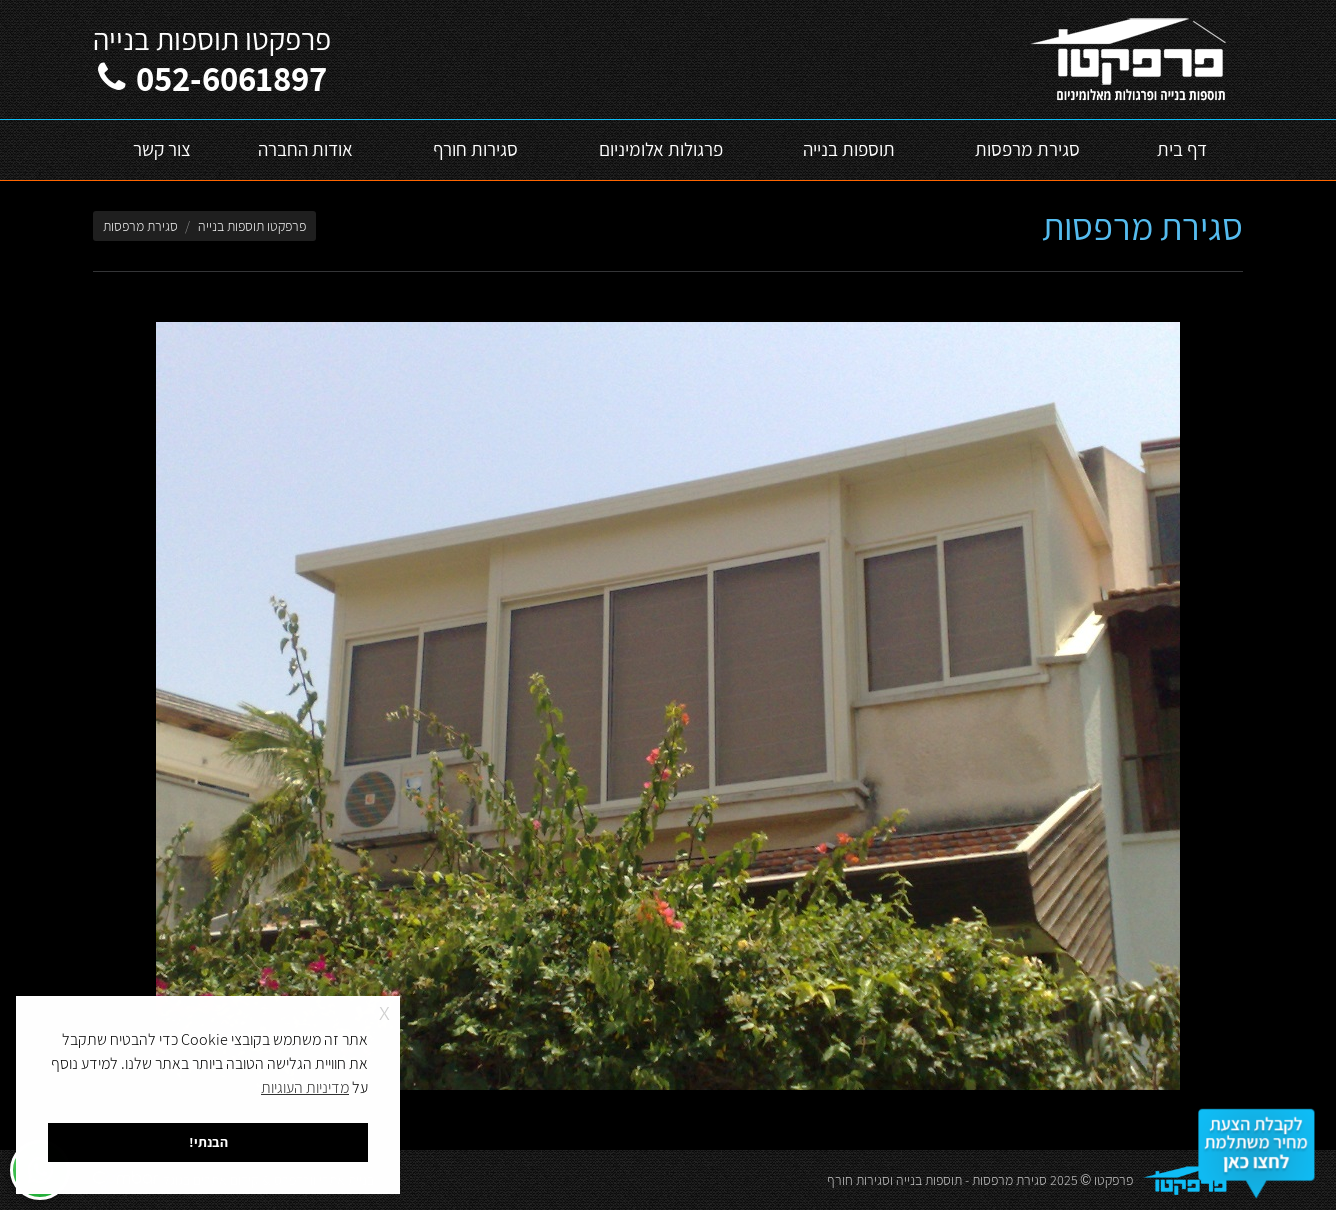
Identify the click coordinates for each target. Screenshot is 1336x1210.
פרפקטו (1113, 1180)
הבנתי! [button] (208, 1141)
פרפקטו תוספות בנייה (252, 226)
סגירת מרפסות (1009, 1180)
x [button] (384, 1010)
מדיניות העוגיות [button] (305, 1087)
